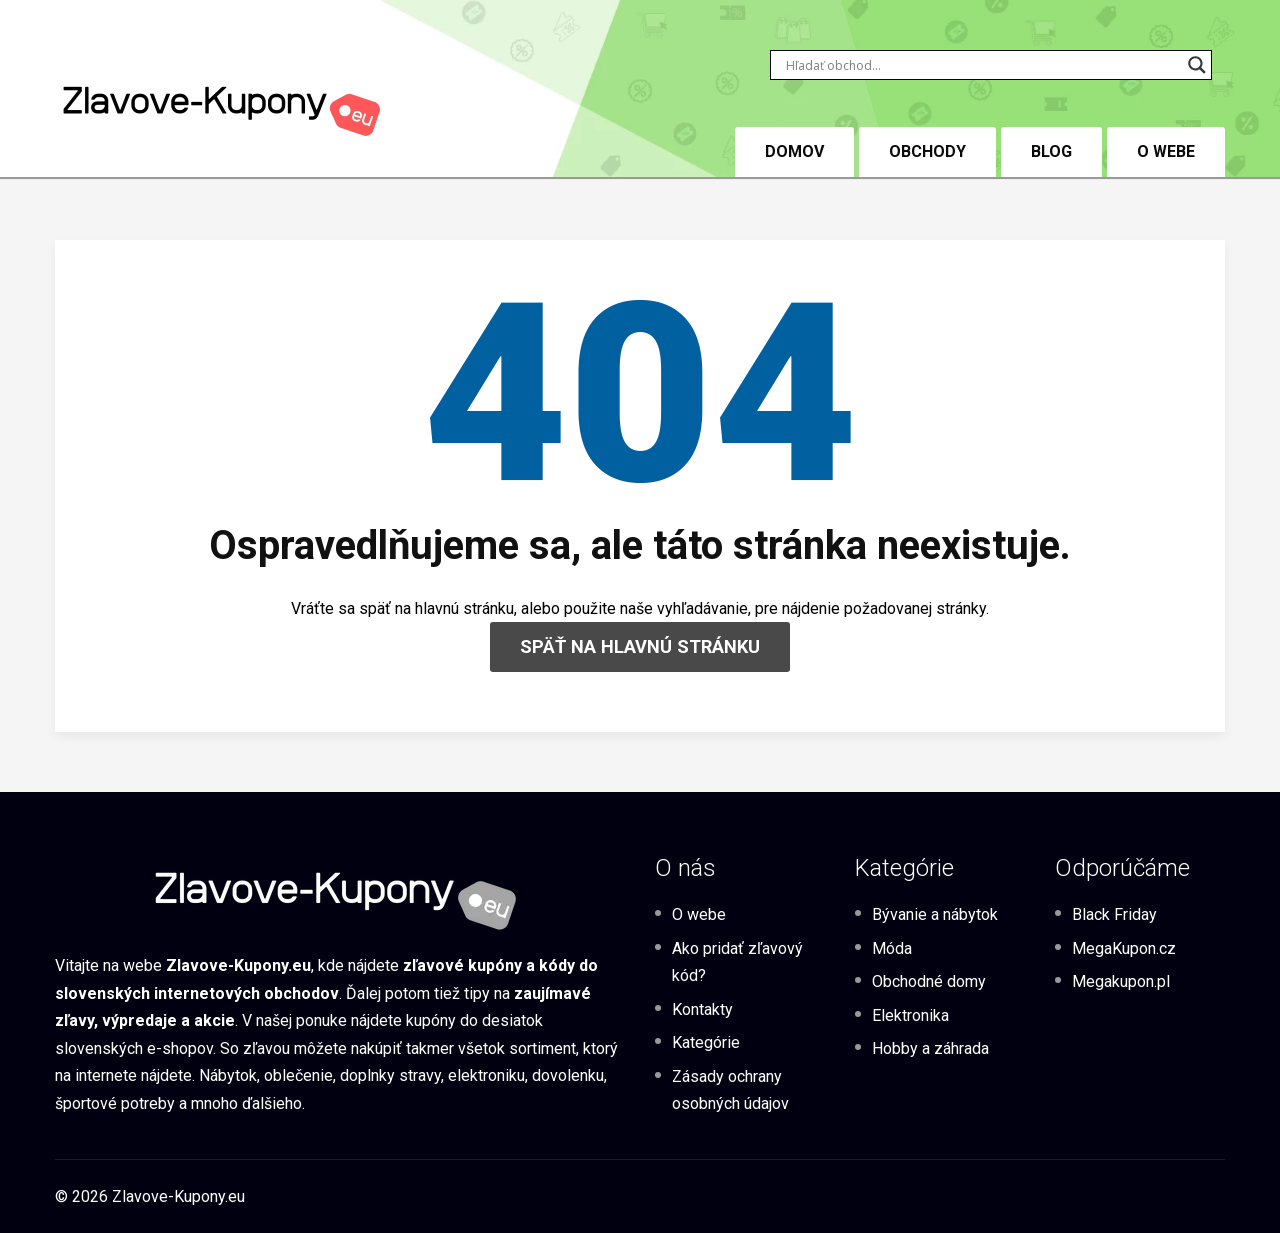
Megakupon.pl (1121, 981)
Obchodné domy (929, 981)
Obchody (927, 151)
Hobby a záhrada (930, 1048)
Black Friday (1114, 914)
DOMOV (794, 151)
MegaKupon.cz (1124, 948)
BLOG (1051, 151)
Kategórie (706, 1042)
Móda (892, 948)
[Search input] (982, 65)
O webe (1166, 151)
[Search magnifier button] (1197, 65)
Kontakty (702, 1009)
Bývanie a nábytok (935, 914)
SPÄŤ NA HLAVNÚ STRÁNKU (640, 646)
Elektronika (910, 1015)
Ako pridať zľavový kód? (737, 962)
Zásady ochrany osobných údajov (730, 1090)
